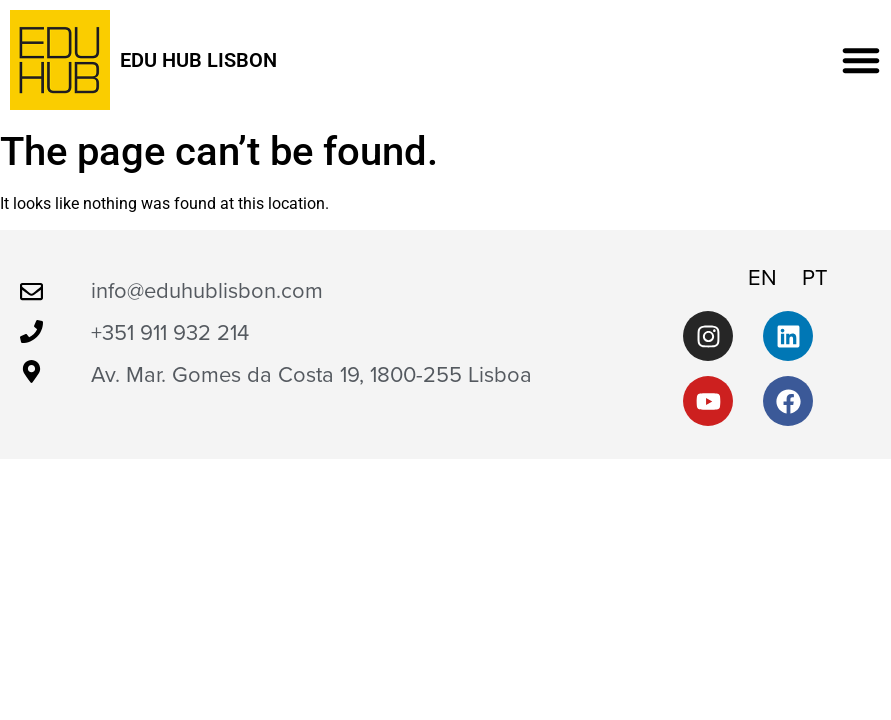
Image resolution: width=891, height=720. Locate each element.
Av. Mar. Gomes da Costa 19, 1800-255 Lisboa (311, 375)
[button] (861, 60)
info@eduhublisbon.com (207, 291)
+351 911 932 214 (170, 333)
